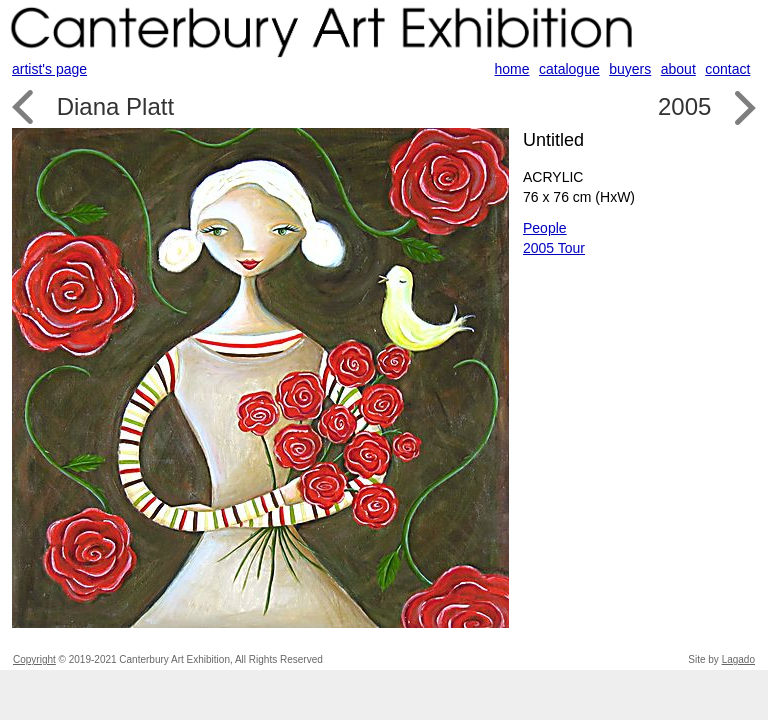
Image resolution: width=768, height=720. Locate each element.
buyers (630, 69)
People (545, 228)
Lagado (738, 659)
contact (727, 69)
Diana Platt (115, 106)
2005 (684, 106)
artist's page (49, 69)
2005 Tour (554, 248)
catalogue (569, 69)
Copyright (34, 659)
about (678, 69)
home (512, 69)
